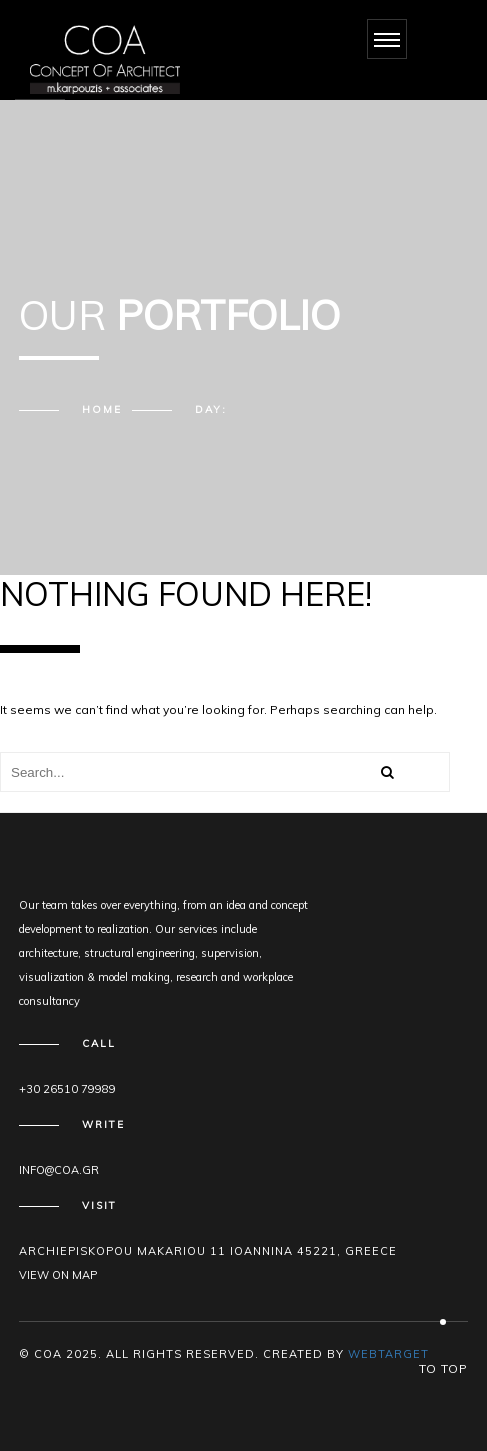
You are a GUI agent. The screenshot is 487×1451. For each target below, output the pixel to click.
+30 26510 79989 (67, 1089)
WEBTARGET (388, 1354)
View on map (58, 1275)
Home (102, 409)
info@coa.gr (59, 1170)
